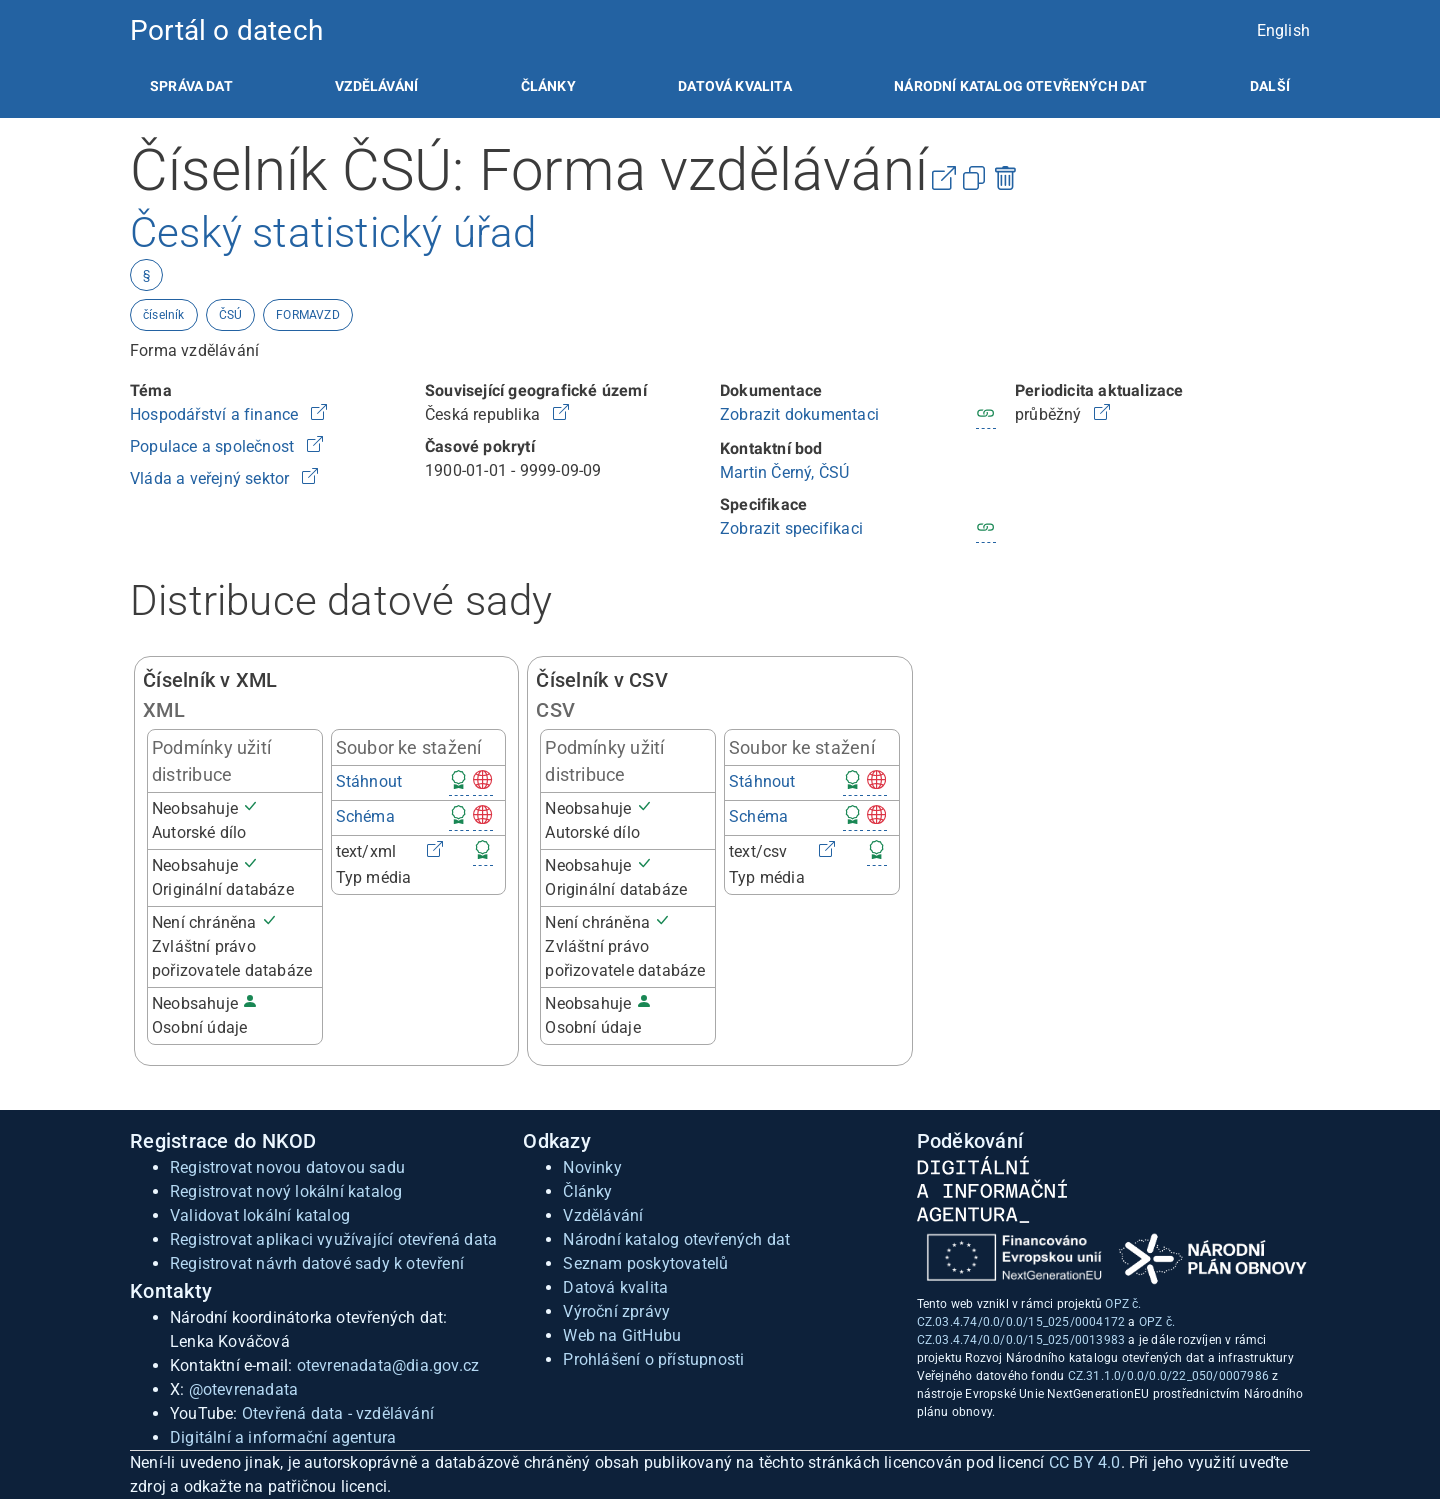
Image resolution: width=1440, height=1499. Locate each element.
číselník (164, 315)
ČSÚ (231, 315)
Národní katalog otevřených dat (676, 1239)
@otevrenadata (244, 1389)
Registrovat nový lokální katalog (286, 1191)
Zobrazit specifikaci (791, 528)
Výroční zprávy (616, 1311)
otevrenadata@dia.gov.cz (388, 1365)
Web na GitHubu (622, 1335)
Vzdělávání (376, 86)
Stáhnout (369, 781)
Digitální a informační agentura (283, 1437)
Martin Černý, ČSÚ (784, 472)
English (1283, 30)
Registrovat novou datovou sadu (287, 1167)
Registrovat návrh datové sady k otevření (317, 1263)
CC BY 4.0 (1085, 1462)
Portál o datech (226, 30)
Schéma (365, 816)
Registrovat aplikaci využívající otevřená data (333, 1239)
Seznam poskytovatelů (645, 1263)
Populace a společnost (214, 446)
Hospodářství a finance (216, 414)
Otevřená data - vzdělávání (338, 1413)
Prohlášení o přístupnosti (653, 1359)
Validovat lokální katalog (260, 1215)
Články (548, 86)
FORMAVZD (308, 315)
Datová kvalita (734, 86)
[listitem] (191, 86)
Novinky (592, 1167)
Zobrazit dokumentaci (799, 414)
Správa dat (191, 86)
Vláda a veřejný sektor (212, 478)
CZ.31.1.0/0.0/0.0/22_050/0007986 (1168, 1376)
